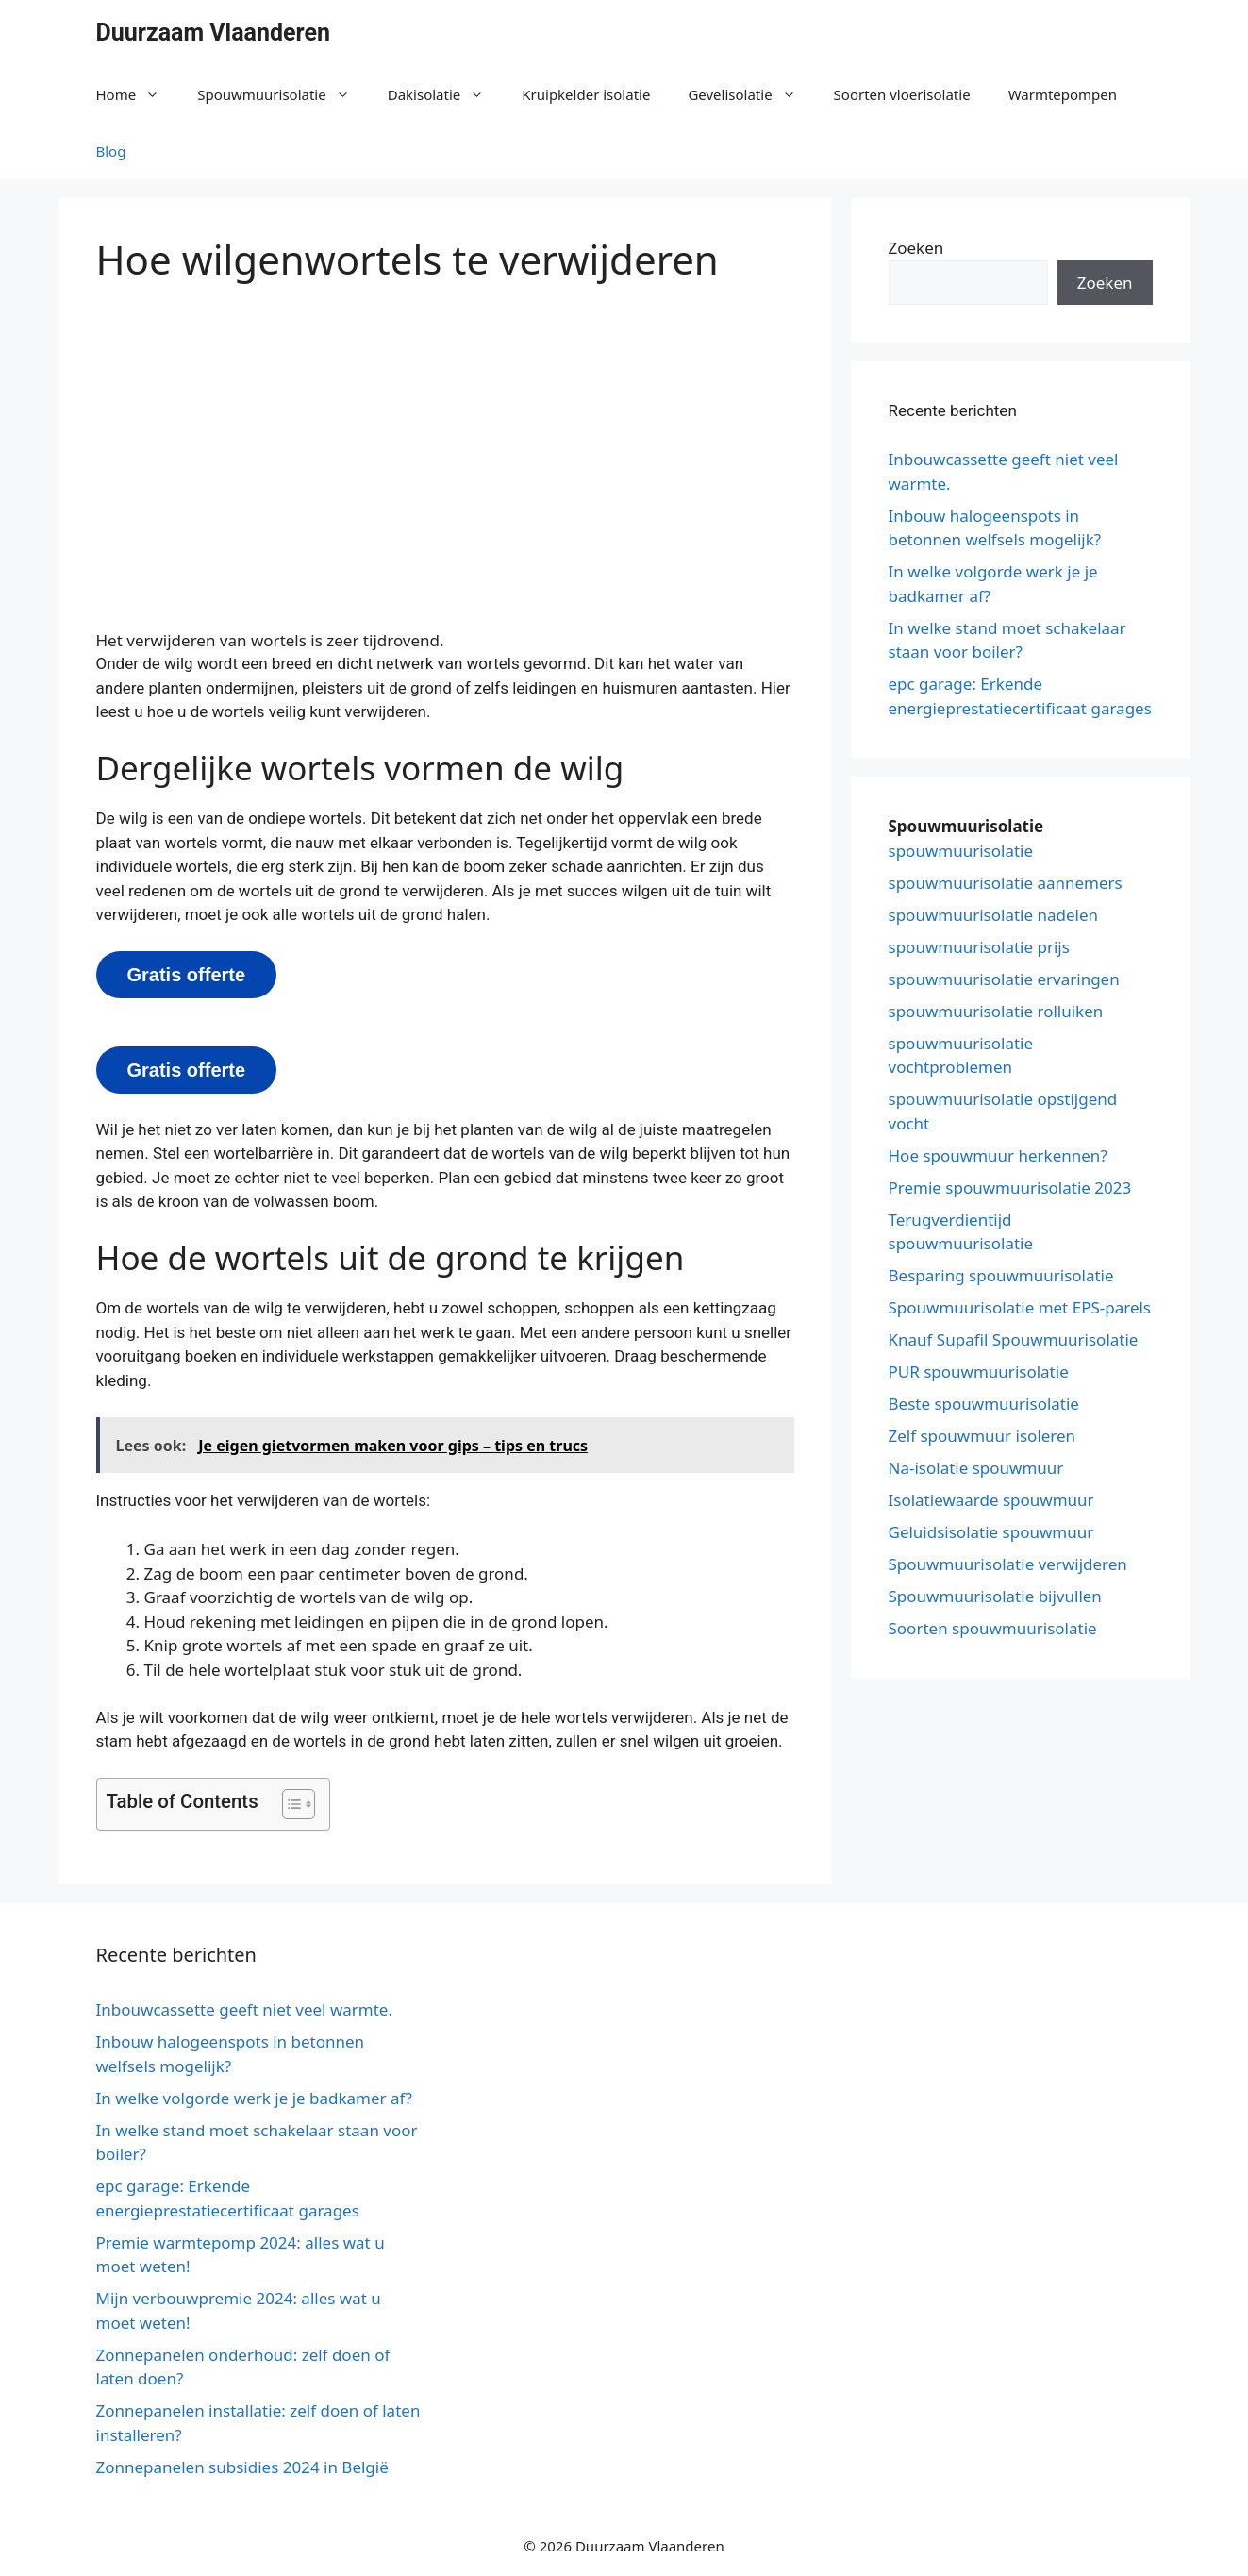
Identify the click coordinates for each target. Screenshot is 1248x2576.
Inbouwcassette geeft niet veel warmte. (244, 2009)
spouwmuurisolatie (961, 850)
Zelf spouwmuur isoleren (982, 1436)
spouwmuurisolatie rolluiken (996, 1011)
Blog (111, 151)
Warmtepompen (1062, 94)
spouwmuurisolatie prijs (979, 947)
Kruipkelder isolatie (586, 94)
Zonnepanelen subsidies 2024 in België (242, 2467)
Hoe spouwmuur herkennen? (998, 1155)
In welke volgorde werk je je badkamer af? (254, 2098)
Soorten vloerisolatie (902, 94)
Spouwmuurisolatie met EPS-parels (1020, 1307)
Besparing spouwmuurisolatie (1001, 1275)
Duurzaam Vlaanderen (213, 32)
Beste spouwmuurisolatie (984, 1403)
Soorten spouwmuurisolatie (993, 1628)
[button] (289, 1804)
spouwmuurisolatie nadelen (994, 915)
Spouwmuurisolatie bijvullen (995, 1596)
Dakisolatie (446, 94)
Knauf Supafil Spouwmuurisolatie (1014, 1339)
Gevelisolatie (751, 94)
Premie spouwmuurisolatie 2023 (1010, 1187)
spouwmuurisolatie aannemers (1006, 883)
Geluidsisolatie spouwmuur (991, 1532)
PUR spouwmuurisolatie (979, 1371)
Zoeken (916, 248)
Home (137, 94)
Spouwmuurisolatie (283, 94)
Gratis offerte (186, 974)
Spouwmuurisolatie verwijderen (1008, 1564)
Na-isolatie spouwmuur (976, 1468)
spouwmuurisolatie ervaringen (1004, 979)
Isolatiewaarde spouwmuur (991, 1500)
